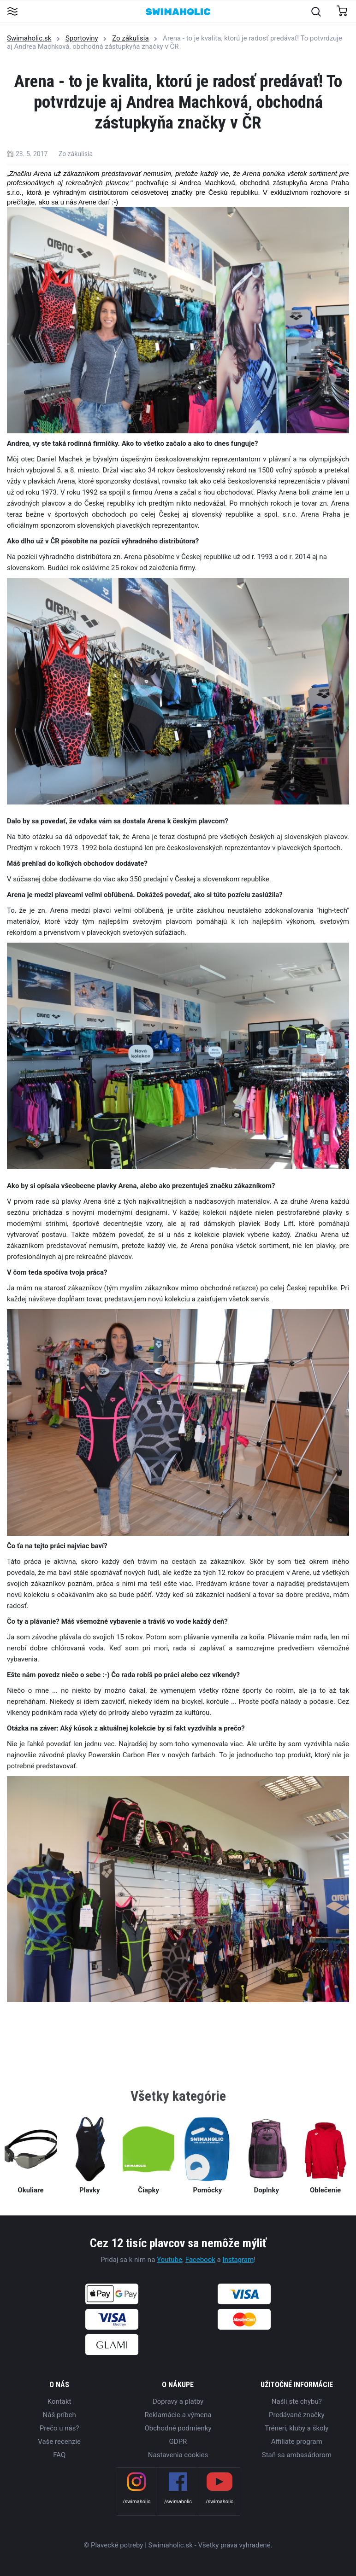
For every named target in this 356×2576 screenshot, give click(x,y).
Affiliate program (296, 2441)
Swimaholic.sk (29, 38)
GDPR (178, 2441)
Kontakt (59, 2401)
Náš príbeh (59, 2415)
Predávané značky (297, 2415)
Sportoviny (81, 38)
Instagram (238, 2259)
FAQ (59, 2455)
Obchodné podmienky (177, 2428)
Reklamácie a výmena (178, 2415)
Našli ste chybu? (297, 2401)
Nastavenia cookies (178, 2455)
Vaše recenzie (59, 2441)
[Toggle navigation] (12, 12)
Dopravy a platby (178, 2401)
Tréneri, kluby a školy (296, 2428)
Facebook (200, 2259)
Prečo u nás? (59, 2428)
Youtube (169, 2259)
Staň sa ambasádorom (297, 2455)
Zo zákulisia (130, 38)
